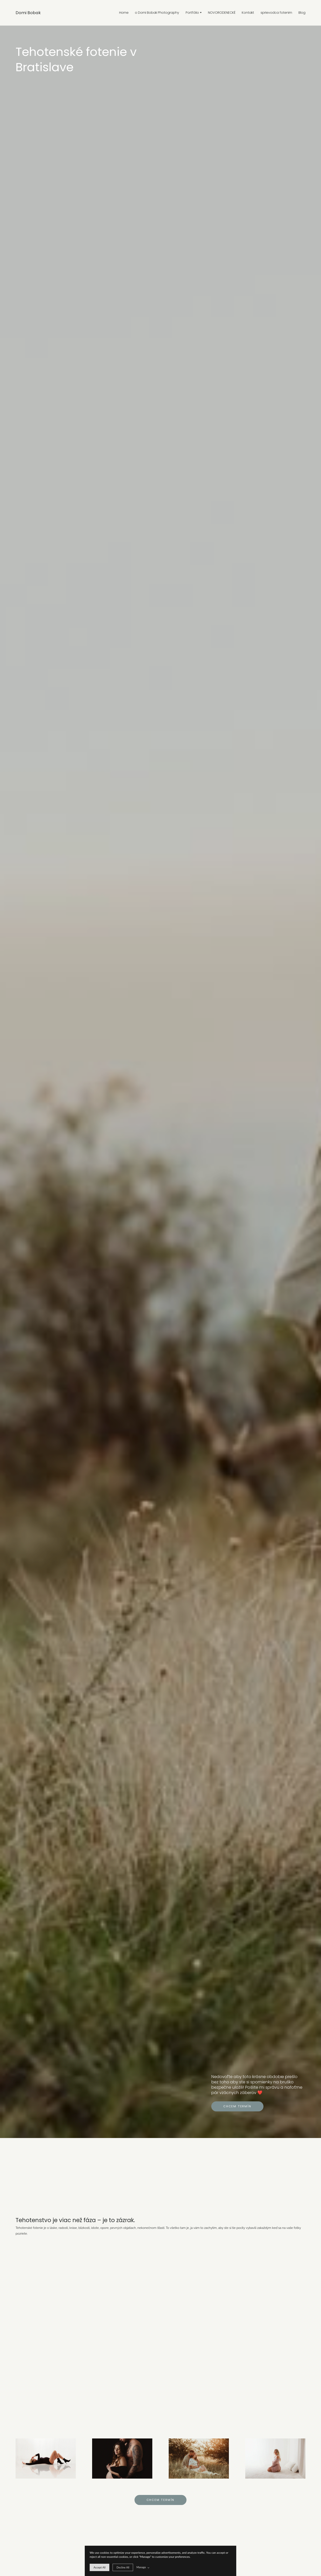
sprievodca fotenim (276, 12)
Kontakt (248, 12)
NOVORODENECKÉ (221, 12)
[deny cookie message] (123, 2567)
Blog (301, 12)
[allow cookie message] (99, 2567)
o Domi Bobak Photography (157, 12)
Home (124, 12)
